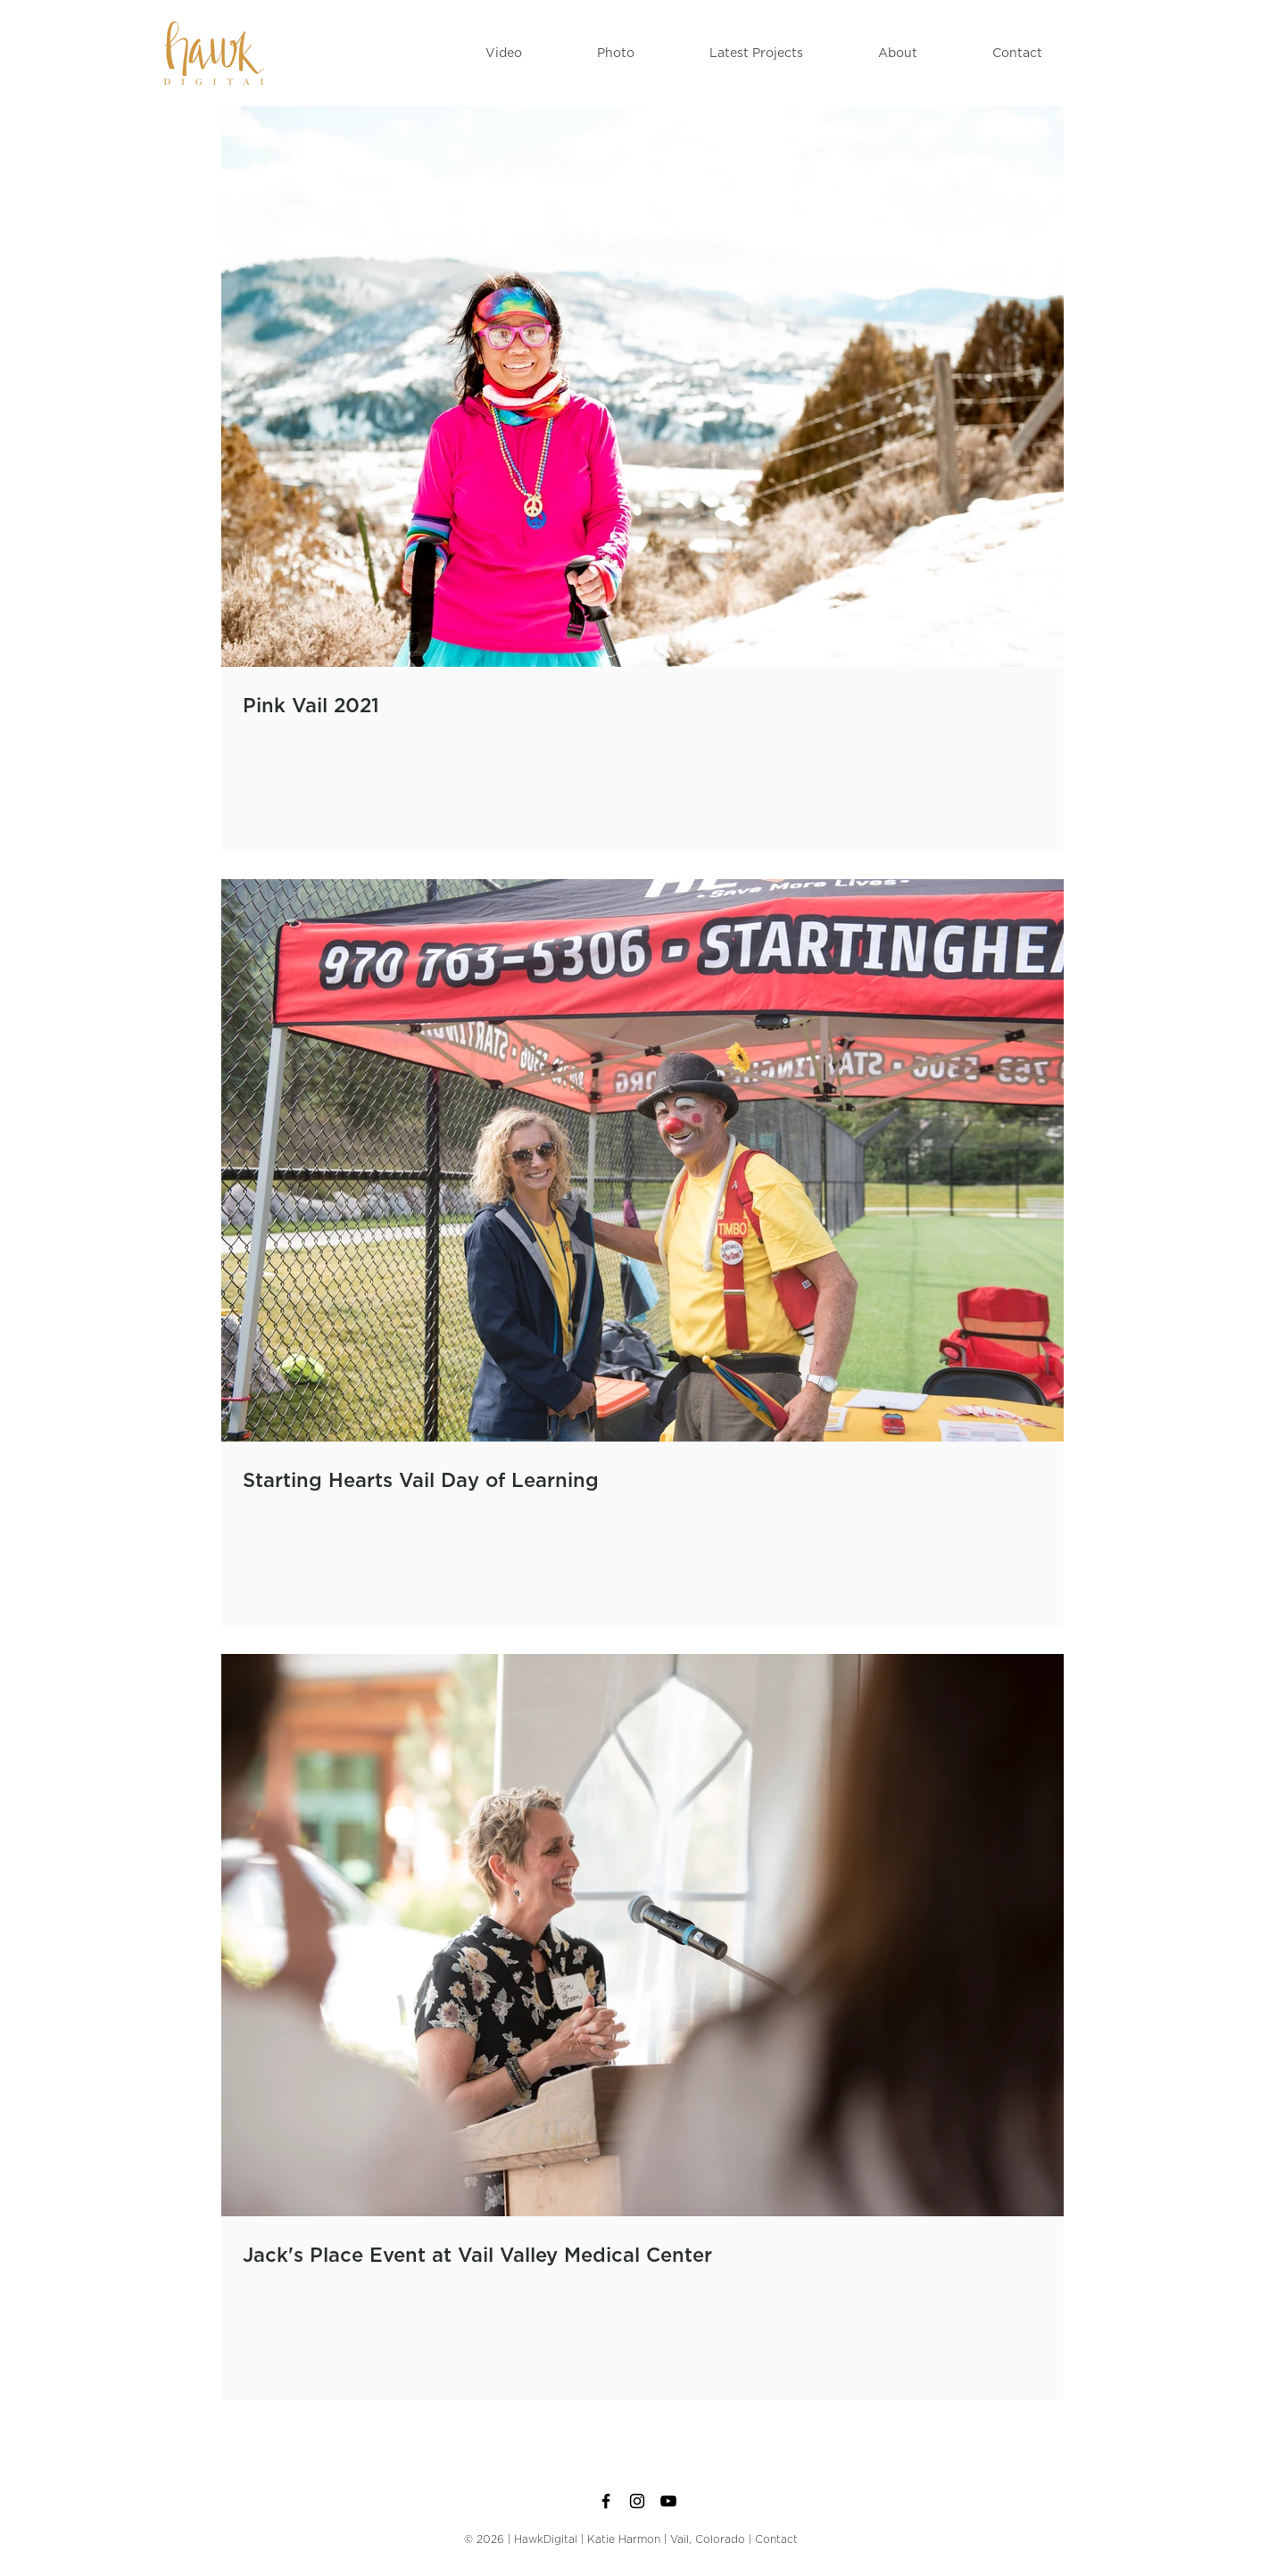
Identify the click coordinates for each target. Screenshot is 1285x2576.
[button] (504, 53)
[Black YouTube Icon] (668, 2501)
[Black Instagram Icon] (637, 2501)
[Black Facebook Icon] (606, 2501)
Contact (776, 2539)
